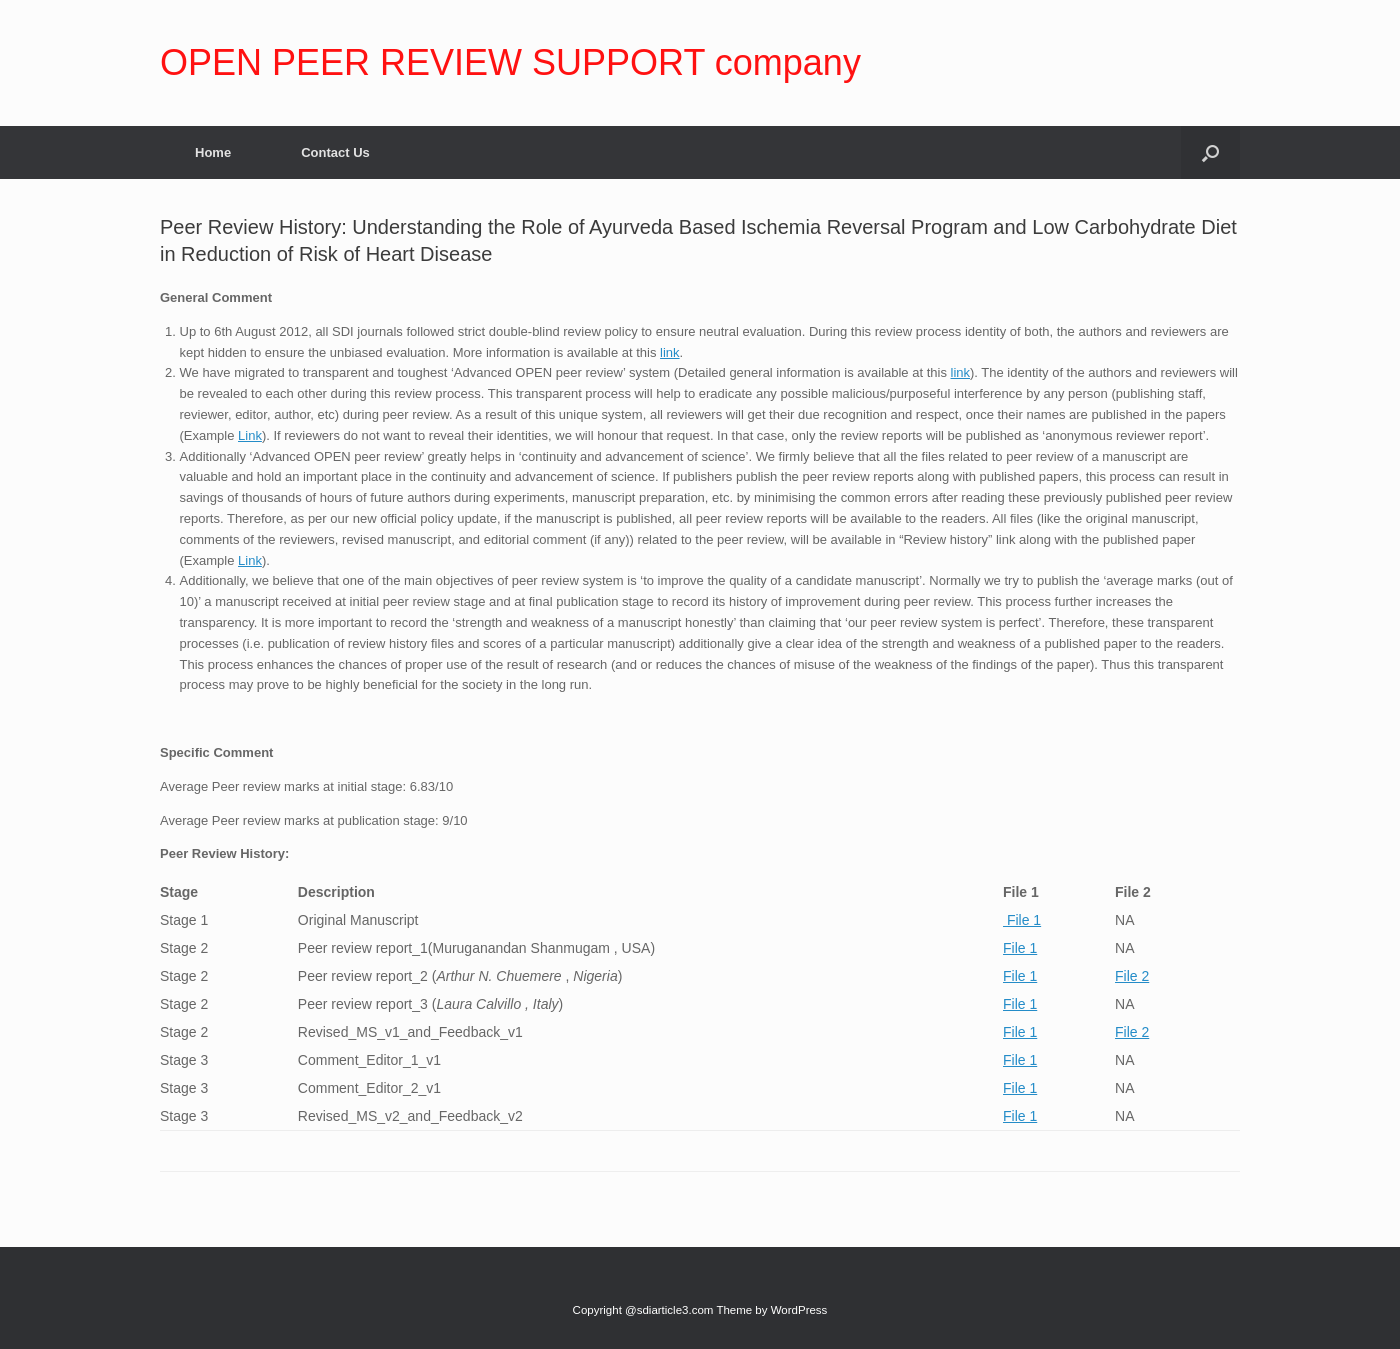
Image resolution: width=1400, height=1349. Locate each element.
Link (250, 435)
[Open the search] (1210, 152)
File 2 (1132, 976)
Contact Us (335, 152)
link (670, 352)
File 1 (1022, 920)
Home (213, 152)
